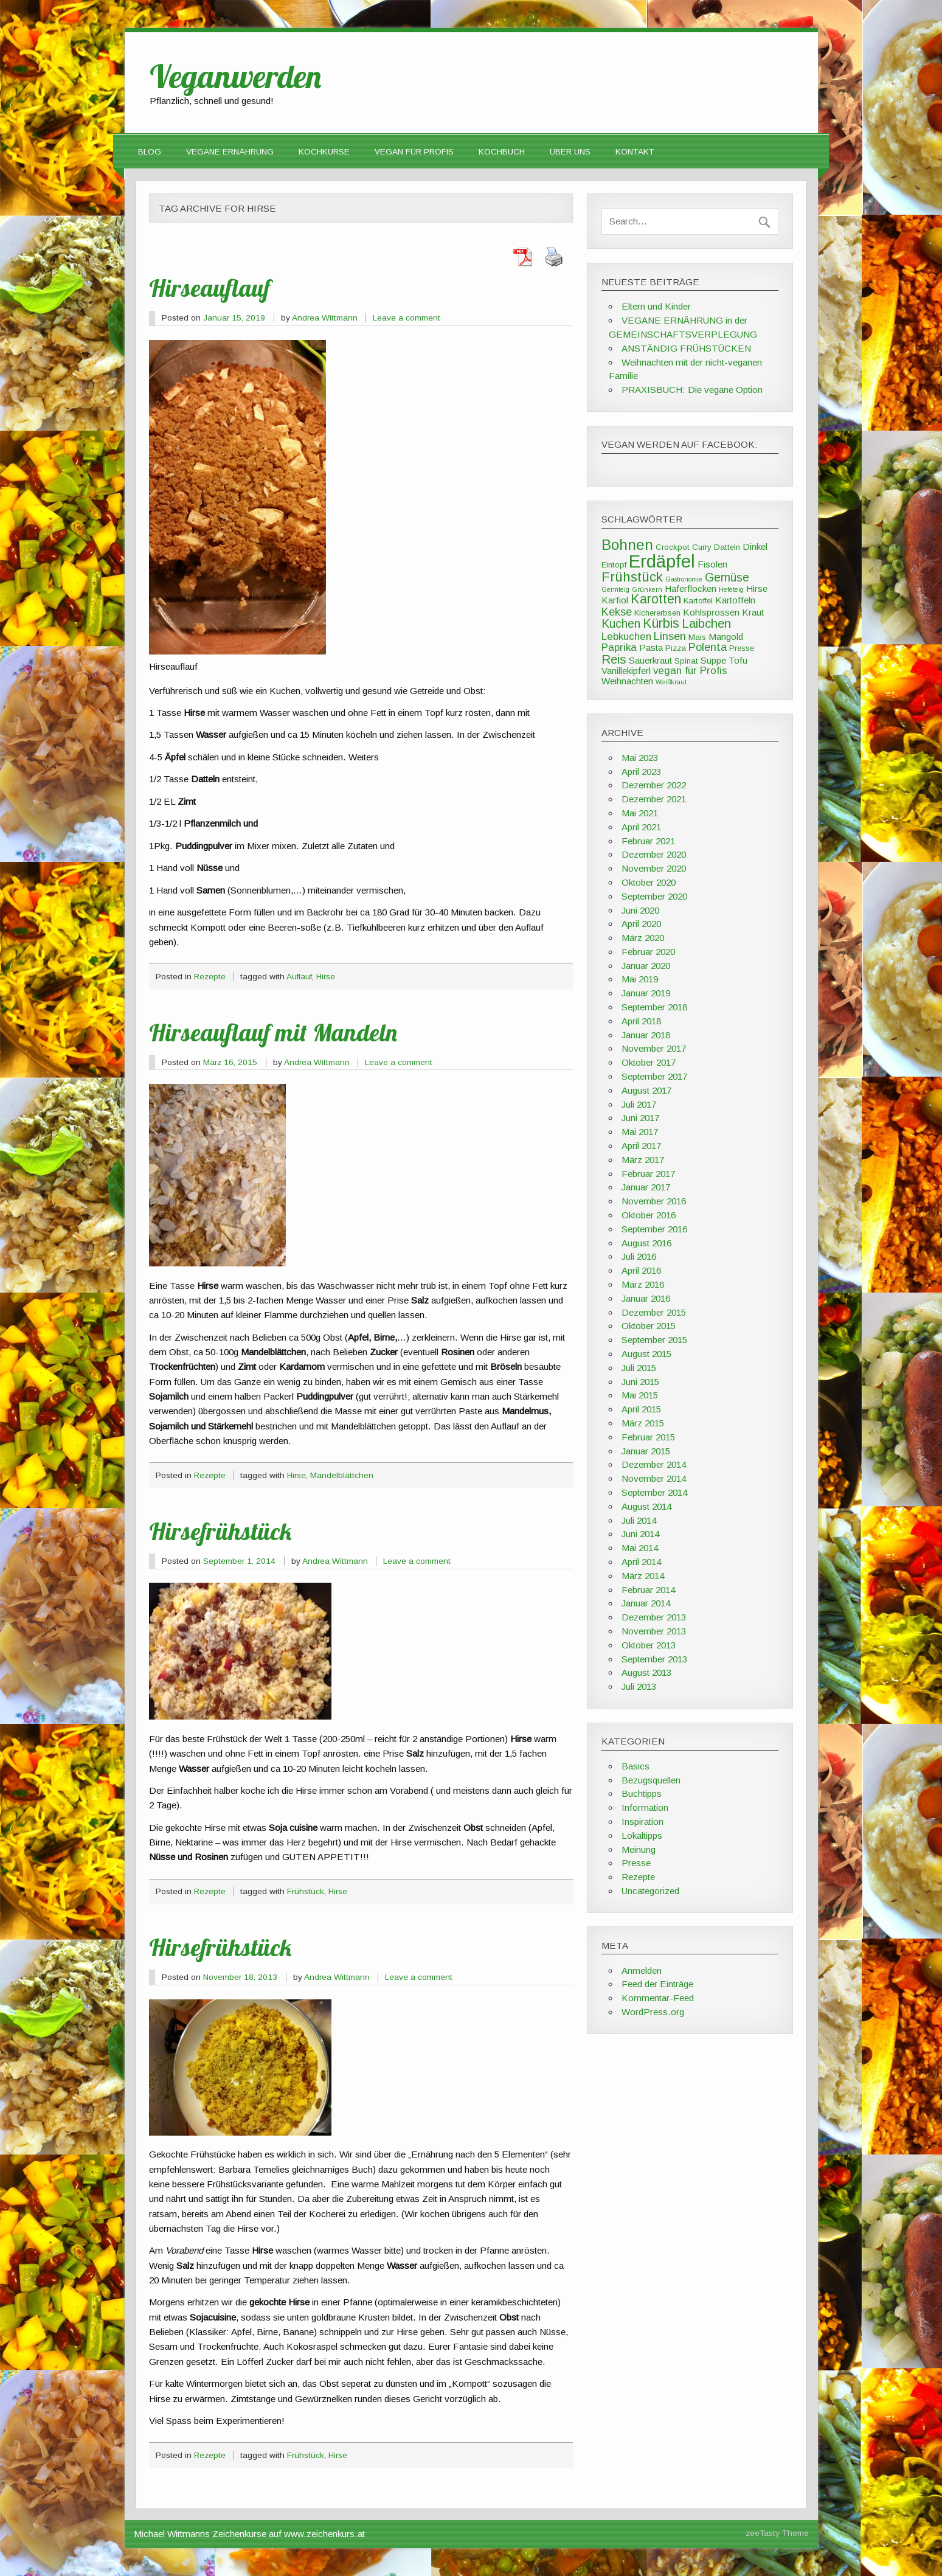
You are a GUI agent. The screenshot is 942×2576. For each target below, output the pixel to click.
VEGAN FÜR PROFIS (414, 151)
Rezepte (210, 976)
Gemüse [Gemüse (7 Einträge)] (727, 577)
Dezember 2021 (654, 799)
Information (645, 1807)
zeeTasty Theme (777, 2533)
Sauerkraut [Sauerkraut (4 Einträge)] (650, 660)
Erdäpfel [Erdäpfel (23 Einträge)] (662, 561)
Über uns (570, 151)
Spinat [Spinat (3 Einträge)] (686, 660)
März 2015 (643, 1423)
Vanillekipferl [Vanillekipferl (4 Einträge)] (626, 670)
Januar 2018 (646, 1035)
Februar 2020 (648, 951)
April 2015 (641, 1409)
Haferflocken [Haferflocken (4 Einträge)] (690, 588)
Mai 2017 (640, 1132)
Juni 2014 (640, 1534)
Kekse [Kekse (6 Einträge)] (616, 611)
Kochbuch (502, 151)
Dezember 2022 (654, 785)
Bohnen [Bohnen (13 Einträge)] (627, 544)
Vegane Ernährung (230, 151)
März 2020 (643, 937)
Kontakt (634, 151)
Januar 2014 (646, 1603)
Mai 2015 (640, 1395)
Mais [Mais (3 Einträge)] (697, 637)
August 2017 (646, 1090)
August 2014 (646, 1506)
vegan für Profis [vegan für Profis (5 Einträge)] (690, 670)
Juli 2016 (639, 1256)
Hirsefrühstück (220, 1531)
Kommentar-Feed (658, 1998)
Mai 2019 (640, 979)
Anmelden (642, 1970)
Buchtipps (642, 1793)
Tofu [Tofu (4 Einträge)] (738, 660)
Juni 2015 (640, 1382)
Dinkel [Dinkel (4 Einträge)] (755, 546)
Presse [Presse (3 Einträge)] (741, 648)
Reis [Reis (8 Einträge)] (613, 659)
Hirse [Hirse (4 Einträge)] (756, 588)
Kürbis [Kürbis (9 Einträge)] (661, 623)
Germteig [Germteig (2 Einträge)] (615, 589)
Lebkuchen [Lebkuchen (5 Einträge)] (626, 636)
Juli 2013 (639, 1686)
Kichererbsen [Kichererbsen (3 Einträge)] (657, 612)
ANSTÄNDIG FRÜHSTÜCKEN (686, 348)
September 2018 (654, 1007)
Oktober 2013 (649, 1645)
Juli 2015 (639, 1368)
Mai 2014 (640, 1548)
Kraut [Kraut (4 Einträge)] (753, 612)
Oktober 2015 (649, 1326)
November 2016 (654, 1201)
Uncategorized (650, 1891)
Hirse (325, 976)
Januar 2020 (646, 965)
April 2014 (641, 1562)
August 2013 (646, 1672)
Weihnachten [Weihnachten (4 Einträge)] (627, 681)
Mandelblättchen (341, 1475)
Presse (636, 1863)
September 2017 (654, 1076)
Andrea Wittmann (325, 317)
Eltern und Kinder (656, 306)
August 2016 (646, 1243)
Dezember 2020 (654, 854)
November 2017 (654, 1048)
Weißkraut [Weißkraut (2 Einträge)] (671, 682)
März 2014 (643, 1576)
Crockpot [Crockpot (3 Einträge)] (673, 547)
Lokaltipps (642, 1835)
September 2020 (654, 896)
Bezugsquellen (651, 1780)
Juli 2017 (639, 1104)
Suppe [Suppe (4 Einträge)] (713, 660)
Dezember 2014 (654, 1464)
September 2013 (654, 1659)
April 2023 (641, 771)
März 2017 (643, 1159)
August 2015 (646, 1354)
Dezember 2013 (654, 1617)
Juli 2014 (639, 1520)
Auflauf (299, 976)
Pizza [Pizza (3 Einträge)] (675, 648)
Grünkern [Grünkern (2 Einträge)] (647, 589)
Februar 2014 (648, 1590)
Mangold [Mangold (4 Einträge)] (725, 636)
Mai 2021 (640, 813)
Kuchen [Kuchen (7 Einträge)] (620, 623)
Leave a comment (406, 317)
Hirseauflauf (209, 288)
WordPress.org (653, 2012)
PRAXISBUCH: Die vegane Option (692, 389)
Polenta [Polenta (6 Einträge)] (707, 647)
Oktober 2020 (649, 882)
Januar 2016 (646, 1298)
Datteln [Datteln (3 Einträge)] (727, 547)
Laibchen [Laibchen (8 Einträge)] (706, 623)
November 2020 (654, 868)
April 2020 (641, 923)
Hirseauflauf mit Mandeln (273, 1032)
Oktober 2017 (649, 1062)
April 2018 (641, 1021)
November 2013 (654, 1631)
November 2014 (654, 1478)
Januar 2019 (646, 993)
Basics (635, 1766)
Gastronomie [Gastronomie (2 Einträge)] (683, 579)
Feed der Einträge (657, 1984)
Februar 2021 (648, 841)
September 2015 (654, 1340)
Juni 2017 (640, 1118)
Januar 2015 (646, 1451)
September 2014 (654, 1492)
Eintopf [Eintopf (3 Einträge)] (613, 564)
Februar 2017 (648, 1173)
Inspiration (642, 1821)
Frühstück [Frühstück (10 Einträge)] (632, 577)
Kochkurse (324, 151)
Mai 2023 (640, 757)
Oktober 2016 (649, 1215)
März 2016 (643, 1284)
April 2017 (641, 1145)
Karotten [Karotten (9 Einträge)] (656, 599)
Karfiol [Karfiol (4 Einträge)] (614, 600)
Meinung (639, 1849)
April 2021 (641, 827)
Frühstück (305, 1891)
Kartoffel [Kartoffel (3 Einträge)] (698, 600)
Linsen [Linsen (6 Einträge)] (670, 636)
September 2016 (654, 1229)
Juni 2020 (640, 910)
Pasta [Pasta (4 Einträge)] (651, 647)
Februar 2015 (648, 1437)
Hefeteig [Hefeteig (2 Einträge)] (731, 589)
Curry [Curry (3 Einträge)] (702, 547)
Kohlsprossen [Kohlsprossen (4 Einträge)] (711, 612)
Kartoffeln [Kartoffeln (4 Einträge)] (735, 600)
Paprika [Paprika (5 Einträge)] (619, 647)
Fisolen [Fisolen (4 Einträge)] (712, 564)
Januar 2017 (646, 1187)
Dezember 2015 (654, 1312)
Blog (149, 151)
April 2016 (641, 1270)
